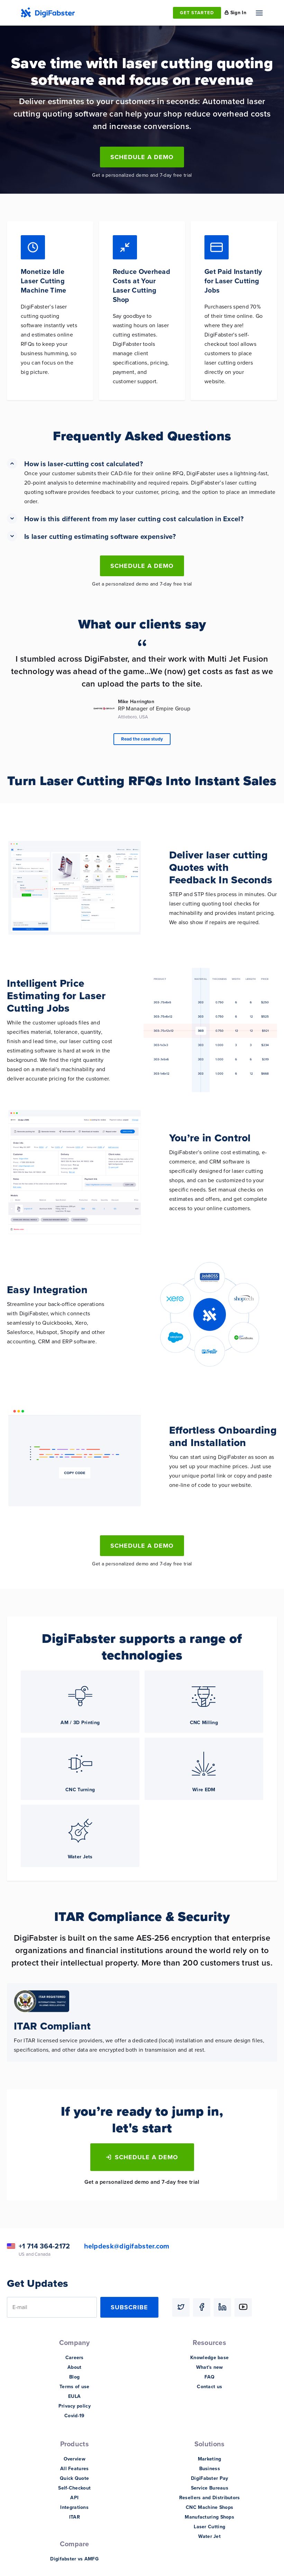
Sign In (238, 12)
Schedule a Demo (142, 157)
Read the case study (142, 739)
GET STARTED (197, 13)
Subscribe (129, 2307)
